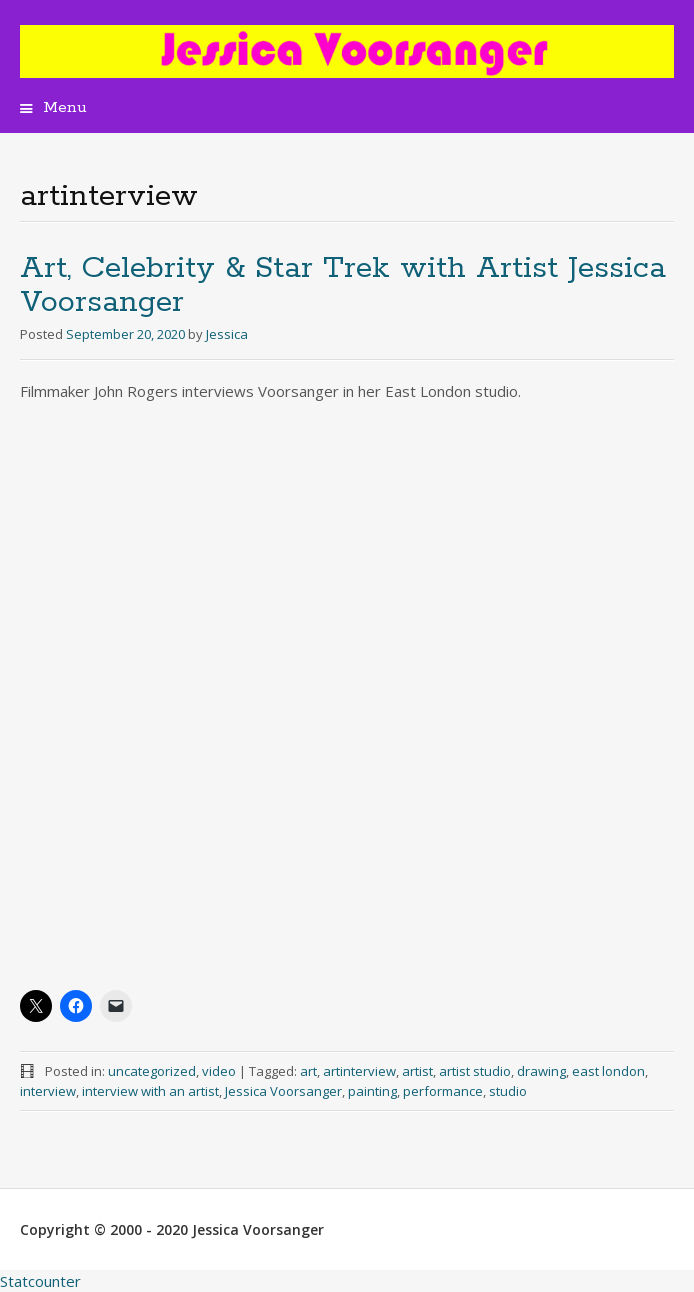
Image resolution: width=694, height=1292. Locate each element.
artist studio (475, 1071)
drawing (541, 1071)
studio (508, 1091)
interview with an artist (150, 1091)
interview (48, 1091)
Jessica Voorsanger (283, 1091)
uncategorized (152, 1071)
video (219, 1071)
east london (608, 1071)
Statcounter (40, 1281)
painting (372, 1091)
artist (417, 1071)
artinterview (359, 1071)
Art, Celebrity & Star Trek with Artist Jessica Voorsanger (343, 285)
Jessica (227, 334)
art (308, 1071)
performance (443, 1091)
